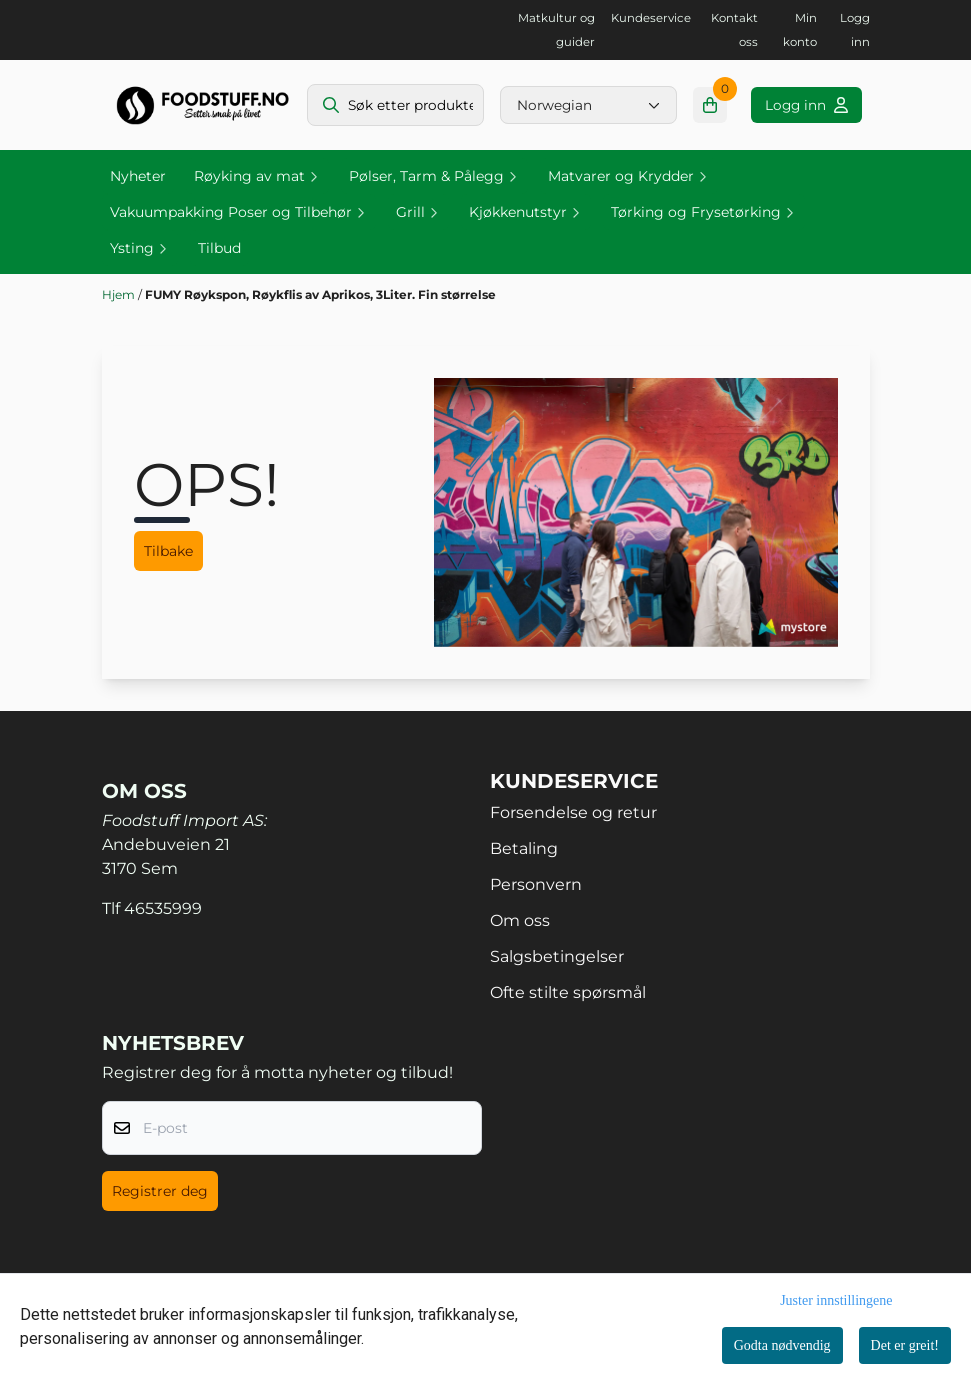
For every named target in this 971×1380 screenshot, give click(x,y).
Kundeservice (651, 18)
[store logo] (202, 104)
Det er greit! (905, 1345)
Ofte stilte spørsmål (568, 992)
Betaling (524, 848)
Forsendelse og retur (573, 812)
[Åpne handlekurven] (710, 105)
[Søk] (395, 105)
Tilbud (219, 248)
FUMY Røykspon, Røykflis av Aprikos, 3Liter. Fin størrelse (320, 294)
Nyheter (138, 176)
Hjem (120, 294)
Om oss (520, 920)
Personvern (536, 884)
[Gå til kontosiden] (806, 105)
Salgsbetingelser (557, 956)
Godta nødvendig (782, 1345)
